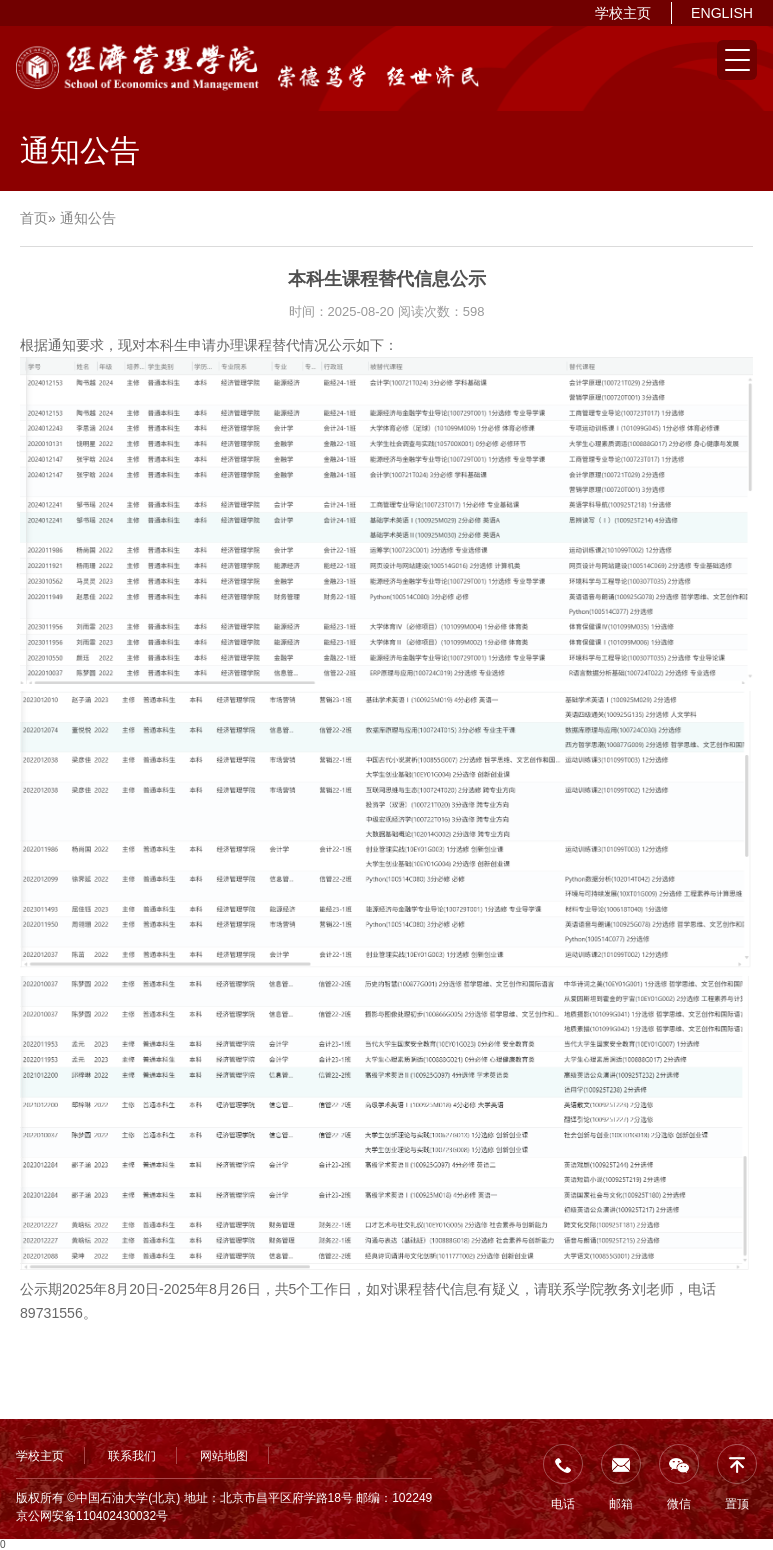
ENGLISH (722, 13)
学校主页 (623, 13)
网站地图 (224, 1456)
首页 (34, 218)
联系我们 (132, 1456)
